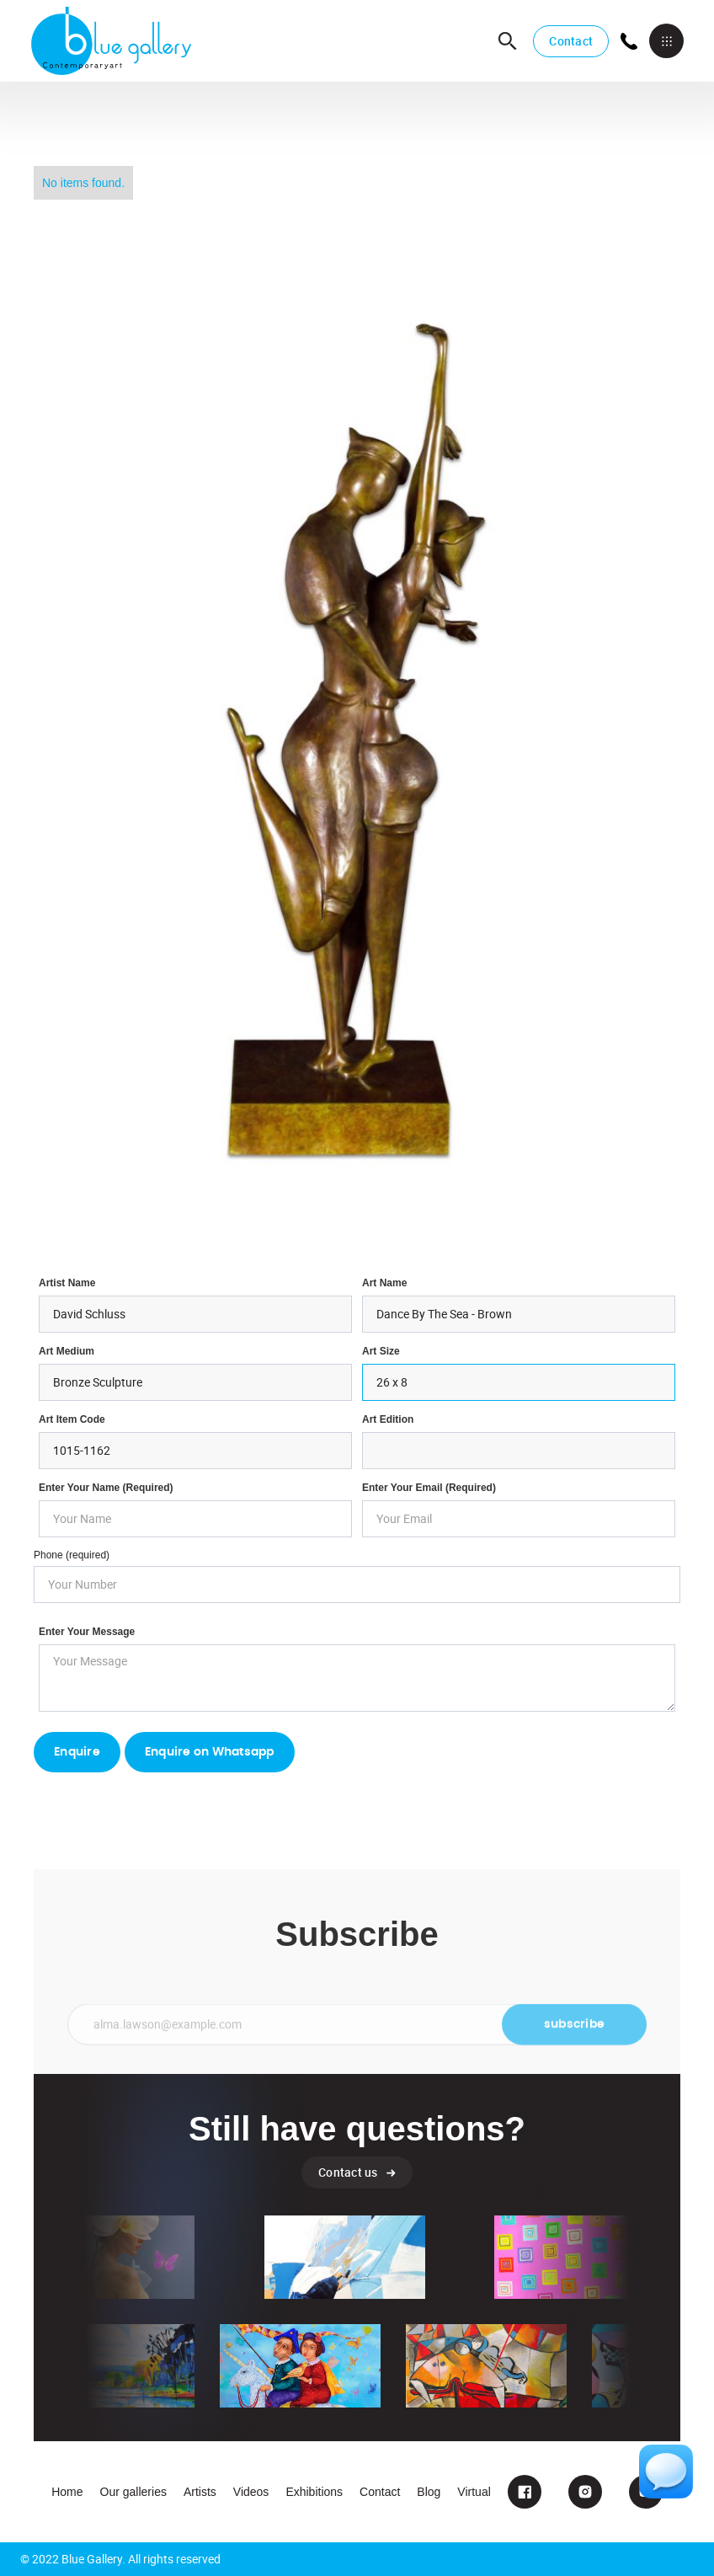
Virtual (473, 2492)
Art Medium (66, 1351)
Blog (428, 2492)
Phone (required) (71, 1555)
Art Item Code (72, 1419)
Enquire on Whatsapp (209, 1752)
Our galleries (133, 2492)
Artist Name (67, 1283)
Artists (200, 2492)
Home (67, 2492)
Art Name (384, 1283)
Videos (251, 2492)
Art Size (381, 1351)
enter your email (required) (429, 1488)
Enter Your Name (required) (106, 1488)
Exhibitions (314, 2492)
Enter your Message (87, 1632)
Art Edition (387, 1419)
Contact (571, 41)
